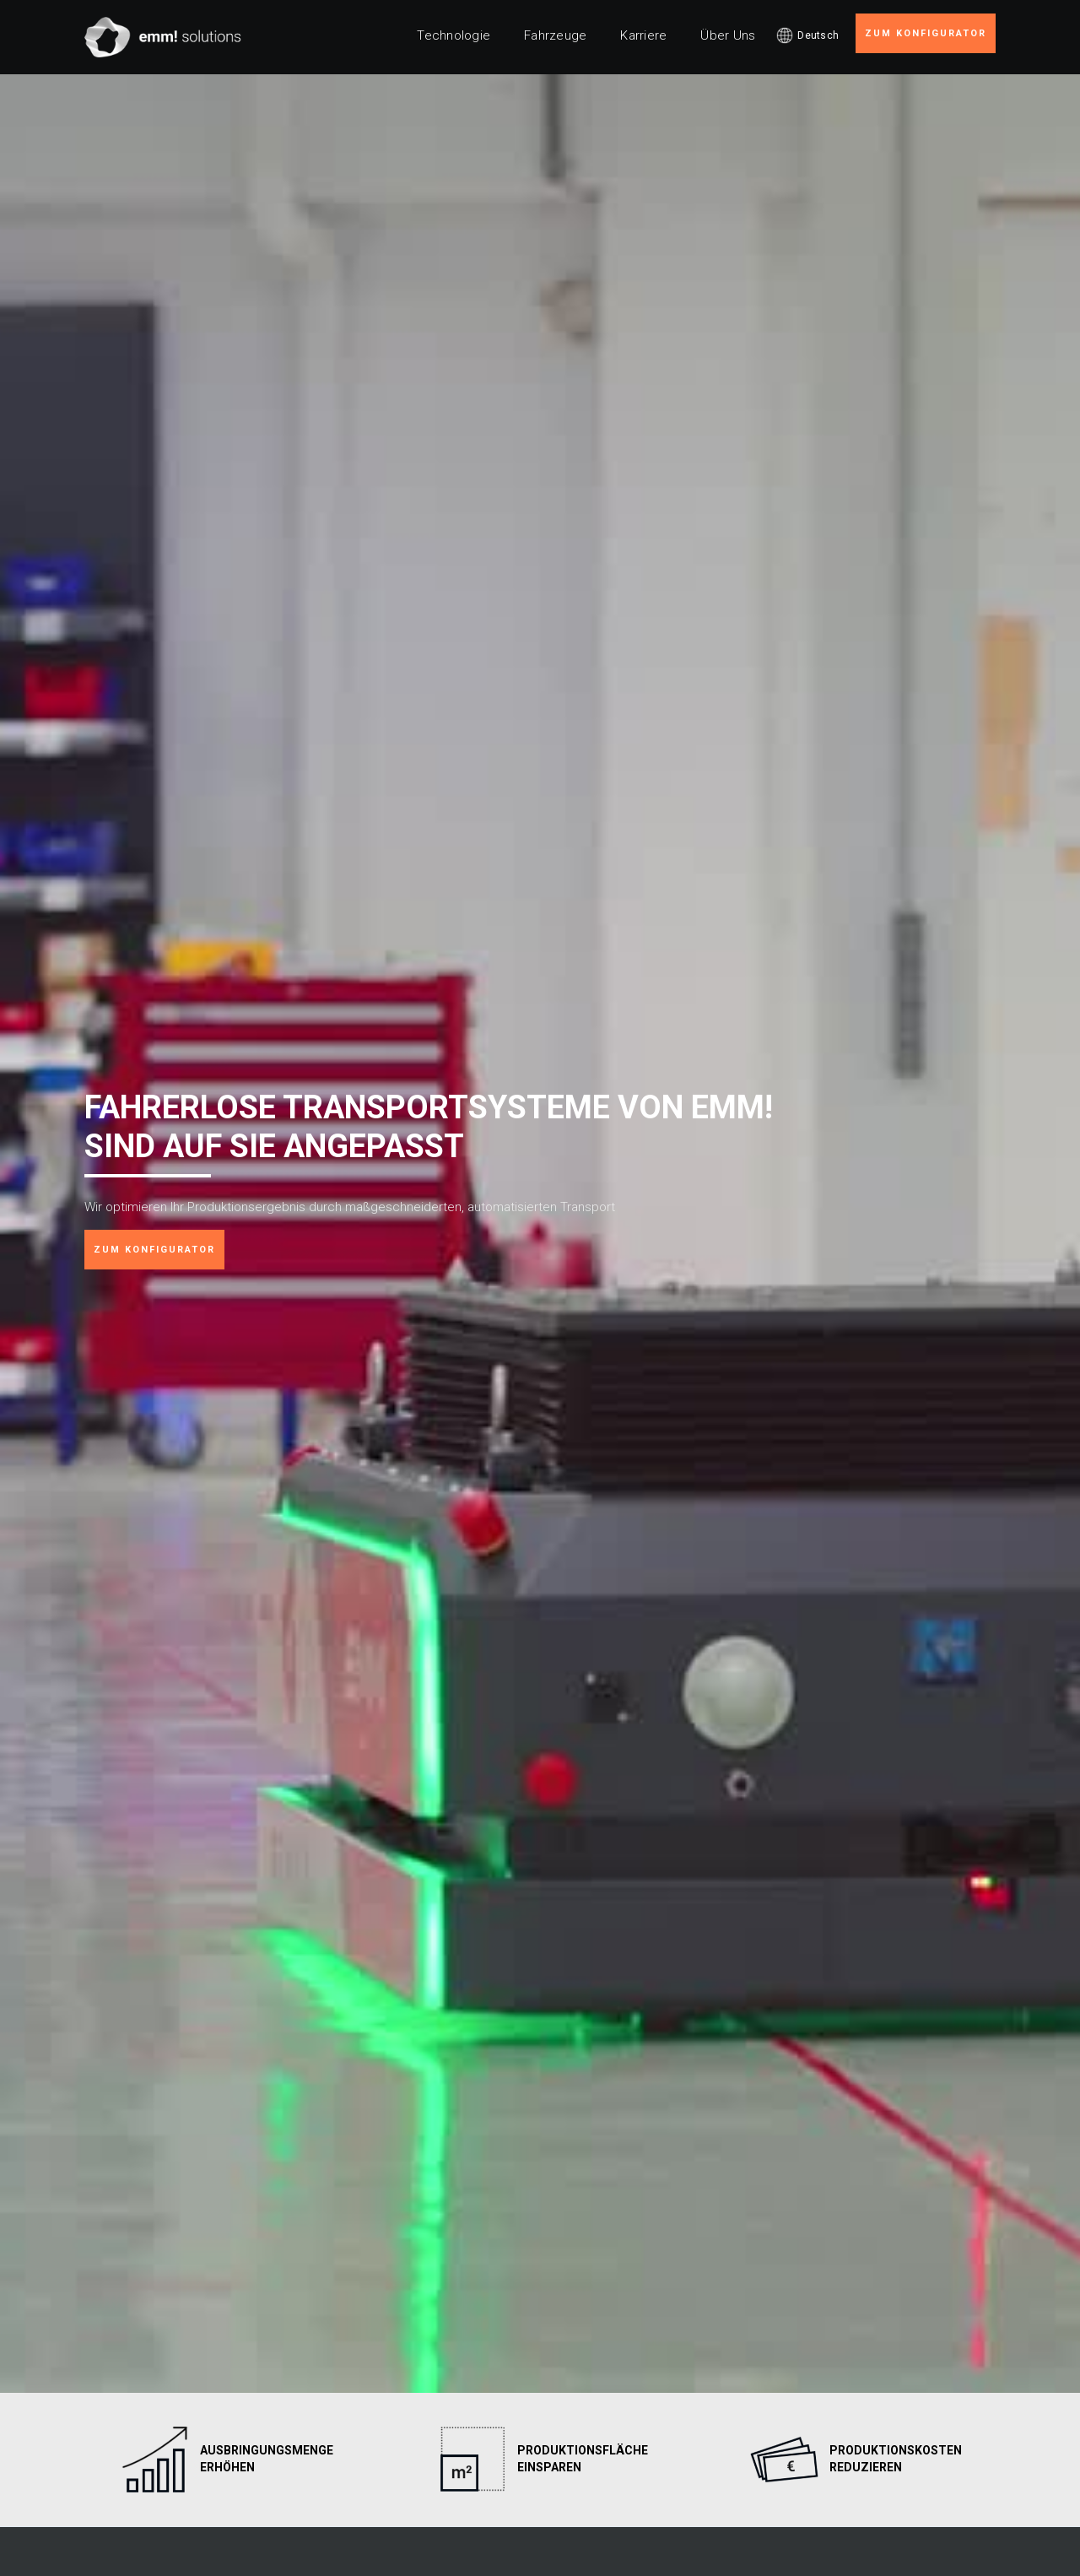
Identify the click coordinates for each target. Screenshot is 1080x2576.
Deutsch (818, 35)
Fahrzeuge (555, 35)
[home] (162, 37)
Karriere (643, 35)
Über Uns (727, 35)
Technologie (453, 35)
